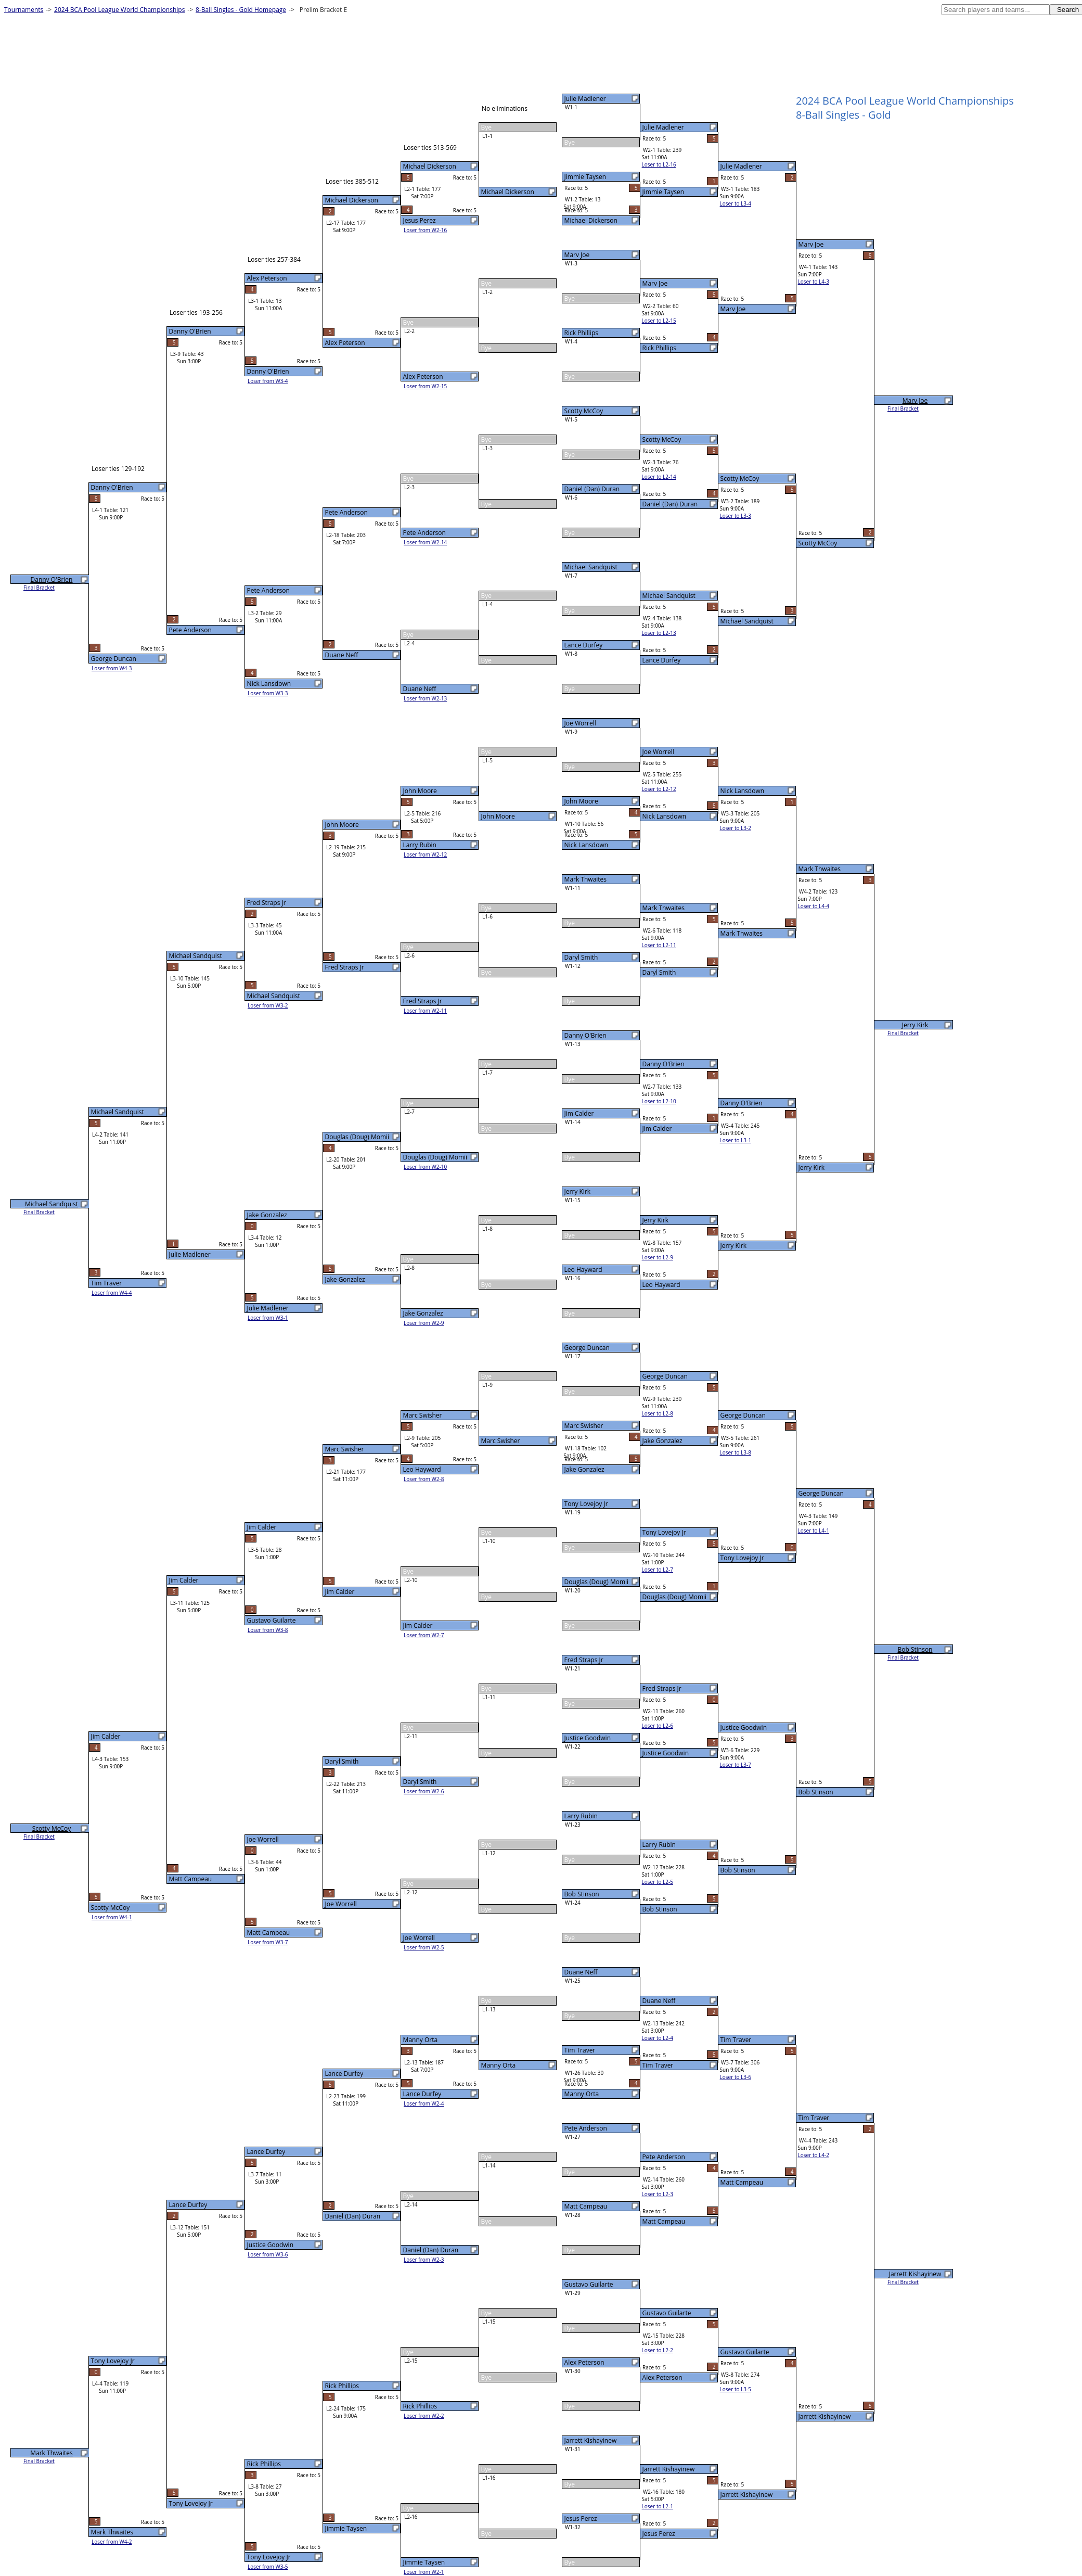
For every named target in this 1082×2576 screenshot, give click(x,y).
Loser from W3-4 (268, 381)
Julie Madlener (585, 98)
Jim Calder (579, 1113)
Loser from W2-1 (424, 2571)
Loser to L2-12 (659, 789)
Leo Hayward (583, 1269)
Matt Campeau (586, 2206)
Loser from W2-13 (425, 698)
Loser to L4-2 (813, 2155)
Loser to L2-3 (657, 2194)
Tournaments (23, 9)
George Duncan (587, 1347)
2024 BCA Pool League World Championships (119, 9)
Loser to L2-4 (657, 2038)
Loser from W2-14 (425, 542)
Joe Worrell (580, 723)
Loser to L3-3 (735, 515)
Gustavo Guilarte (588, 2284)
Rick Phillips (581, 332)
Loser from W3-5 (268, 2566)
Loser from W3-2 (268, 1005)
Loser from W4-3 (112, 668)
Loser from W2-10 (425, 1166)
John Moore (581, 801)
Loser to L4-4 (813, 906)
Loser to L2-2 (657, 2350)
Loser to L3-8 (735, 1452)
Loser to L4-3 (813, 281)
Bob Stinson (581, 1894)
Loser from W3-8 (268, 1630)
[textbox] (996, 9)
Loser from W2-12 (425, 854)
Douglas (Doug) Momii (596, 1581)
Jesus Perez (580, 2518)
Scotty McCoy (583, 410)
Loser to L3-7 (735, 1764)
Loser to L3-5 (735, 2389)
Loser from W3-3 (268, 693)
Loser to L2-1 (657, 2506)
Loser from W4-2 (112, 2541)
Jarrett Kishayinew (590, 2440)
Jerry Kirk (577, 1191)
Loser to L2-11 (659, 945)
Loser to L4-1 (813, 1530)
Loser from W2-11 (425, 1010)
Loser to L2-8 (657, 1413)
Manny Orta (581, 2093)
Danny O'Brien (585, 1035)
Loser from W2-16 (425, 230)
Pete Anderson (585, 2128)
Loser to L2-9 (657, 1257)
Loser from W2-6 (424, 1791)
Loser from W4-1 (112, 1917)
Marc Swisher (583, 1425)
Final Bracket (903, 408)
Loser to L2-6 (657, 1725)
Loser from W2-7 (424, 1635)
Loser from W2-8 (424, 1479)
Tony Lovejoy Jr (586, 1503)
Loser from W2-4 (424, 2103)
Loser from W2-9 (424, 1323)
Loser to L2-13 (659, 632)
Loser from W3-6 (268, 2254)
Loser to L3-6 (735, 2077)
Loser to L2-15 (659, 320)
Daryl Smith (581, 957)
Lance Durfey (583, 645)
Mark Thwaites (585, 879)
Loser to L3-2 (735, 828)
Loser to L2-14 (659, 476)
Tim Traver (580, 2050)
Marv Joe (577, 254)
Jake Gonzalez (584, 1469)
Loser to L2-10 (659, 1101)
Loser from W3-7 (268, 1942)
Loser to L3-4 (735, 203)
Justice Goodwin (587, 1737)
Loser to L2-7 (657, 1569)
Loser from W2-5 (424, 1947)
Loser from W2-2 (424, 2415)
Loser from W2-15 (425, 386)
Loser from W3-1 (268, 1317)
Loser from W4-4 (112, 1292)
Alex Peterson (584, 2362)
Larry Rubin (581, 1816)
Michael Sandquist (590, 567)
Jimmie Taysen (585, 176)
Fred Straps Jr (583, 1659)
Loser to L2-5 (657, 1881)
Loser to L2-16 (659, 164)
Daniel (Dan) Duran (592, 488)
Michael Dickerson (590, 220)
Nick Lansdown (586, 844)
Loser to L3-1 (735, 1140)
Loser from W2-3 (424, 2259)
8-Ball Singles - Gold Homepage (241, 9)
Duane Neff (581, 1972)
